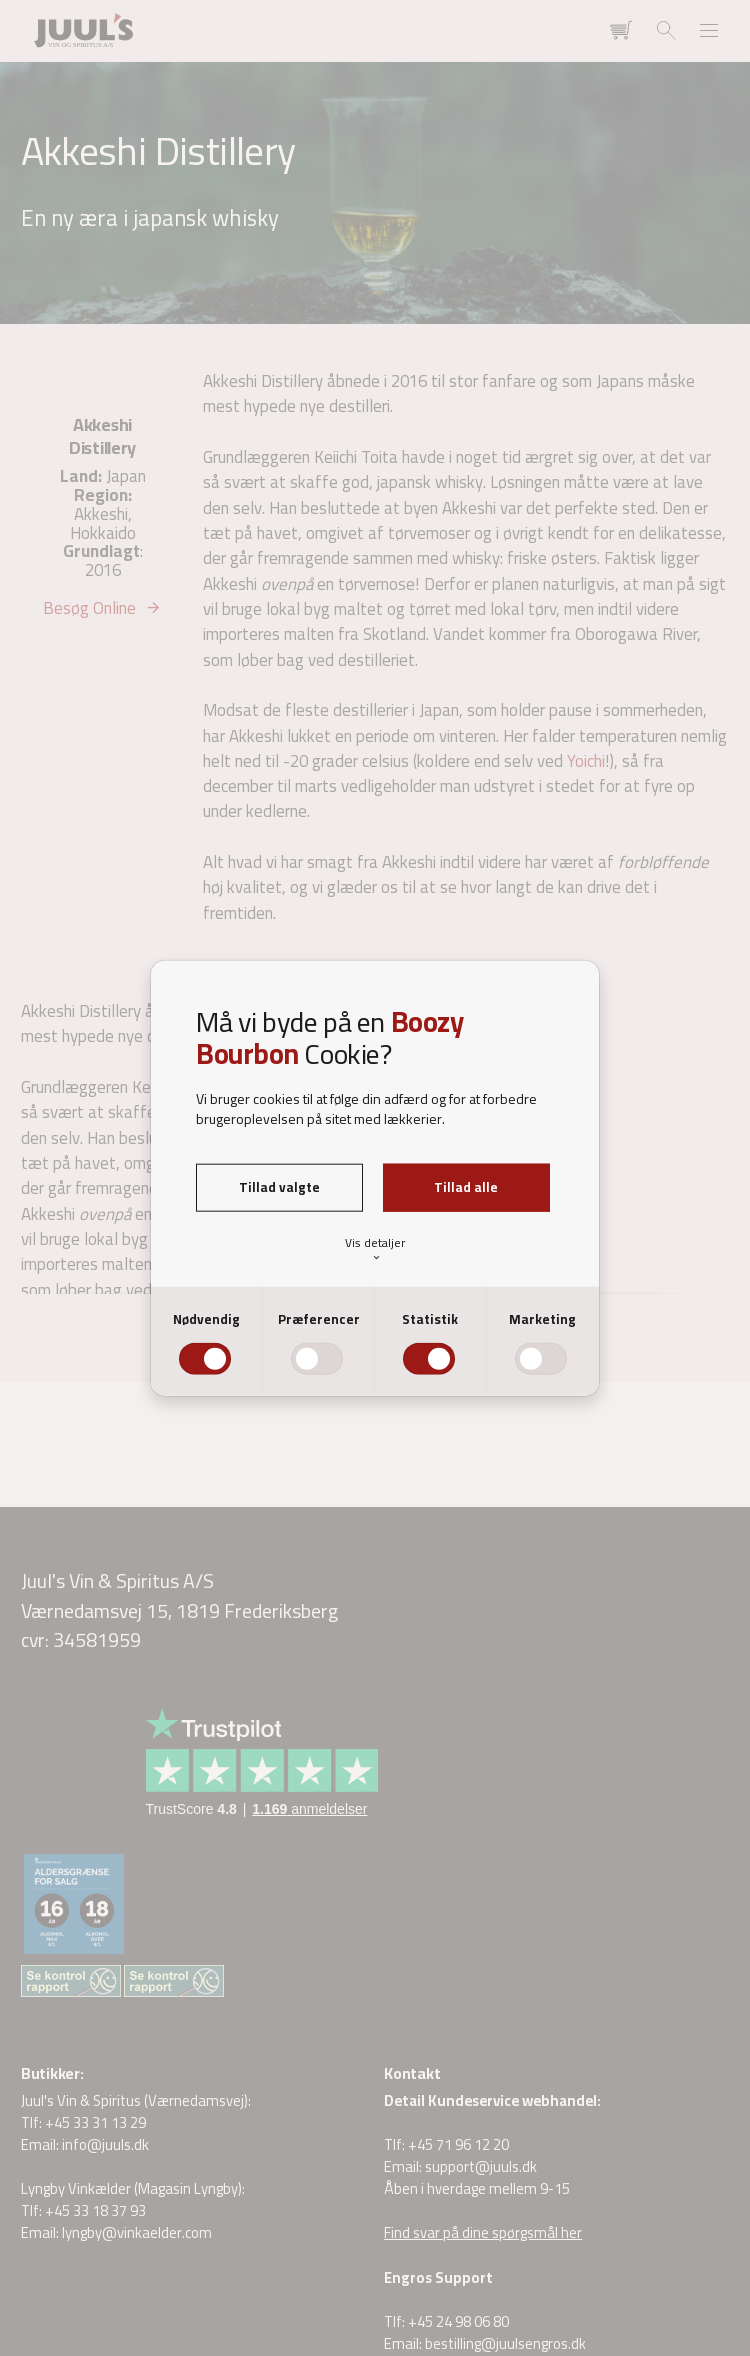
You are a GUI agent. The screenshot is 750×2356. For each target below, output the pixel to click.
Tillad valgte (279, 1187)
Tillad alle (466, 1187)
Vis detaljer (375, 1248)
